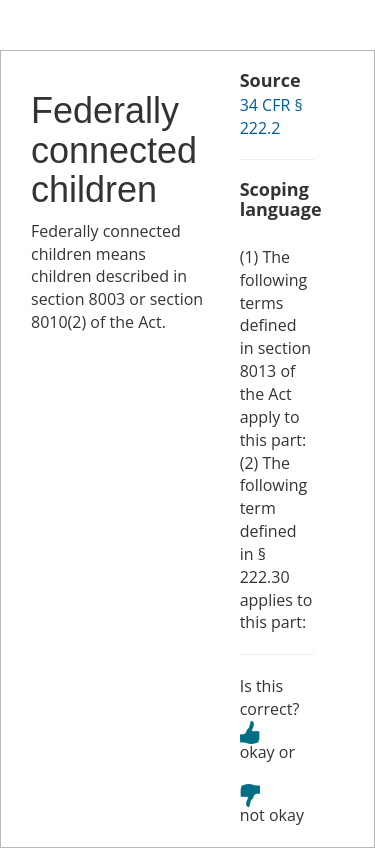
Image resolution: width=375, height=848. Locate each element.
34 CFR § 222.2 (271, 116)
